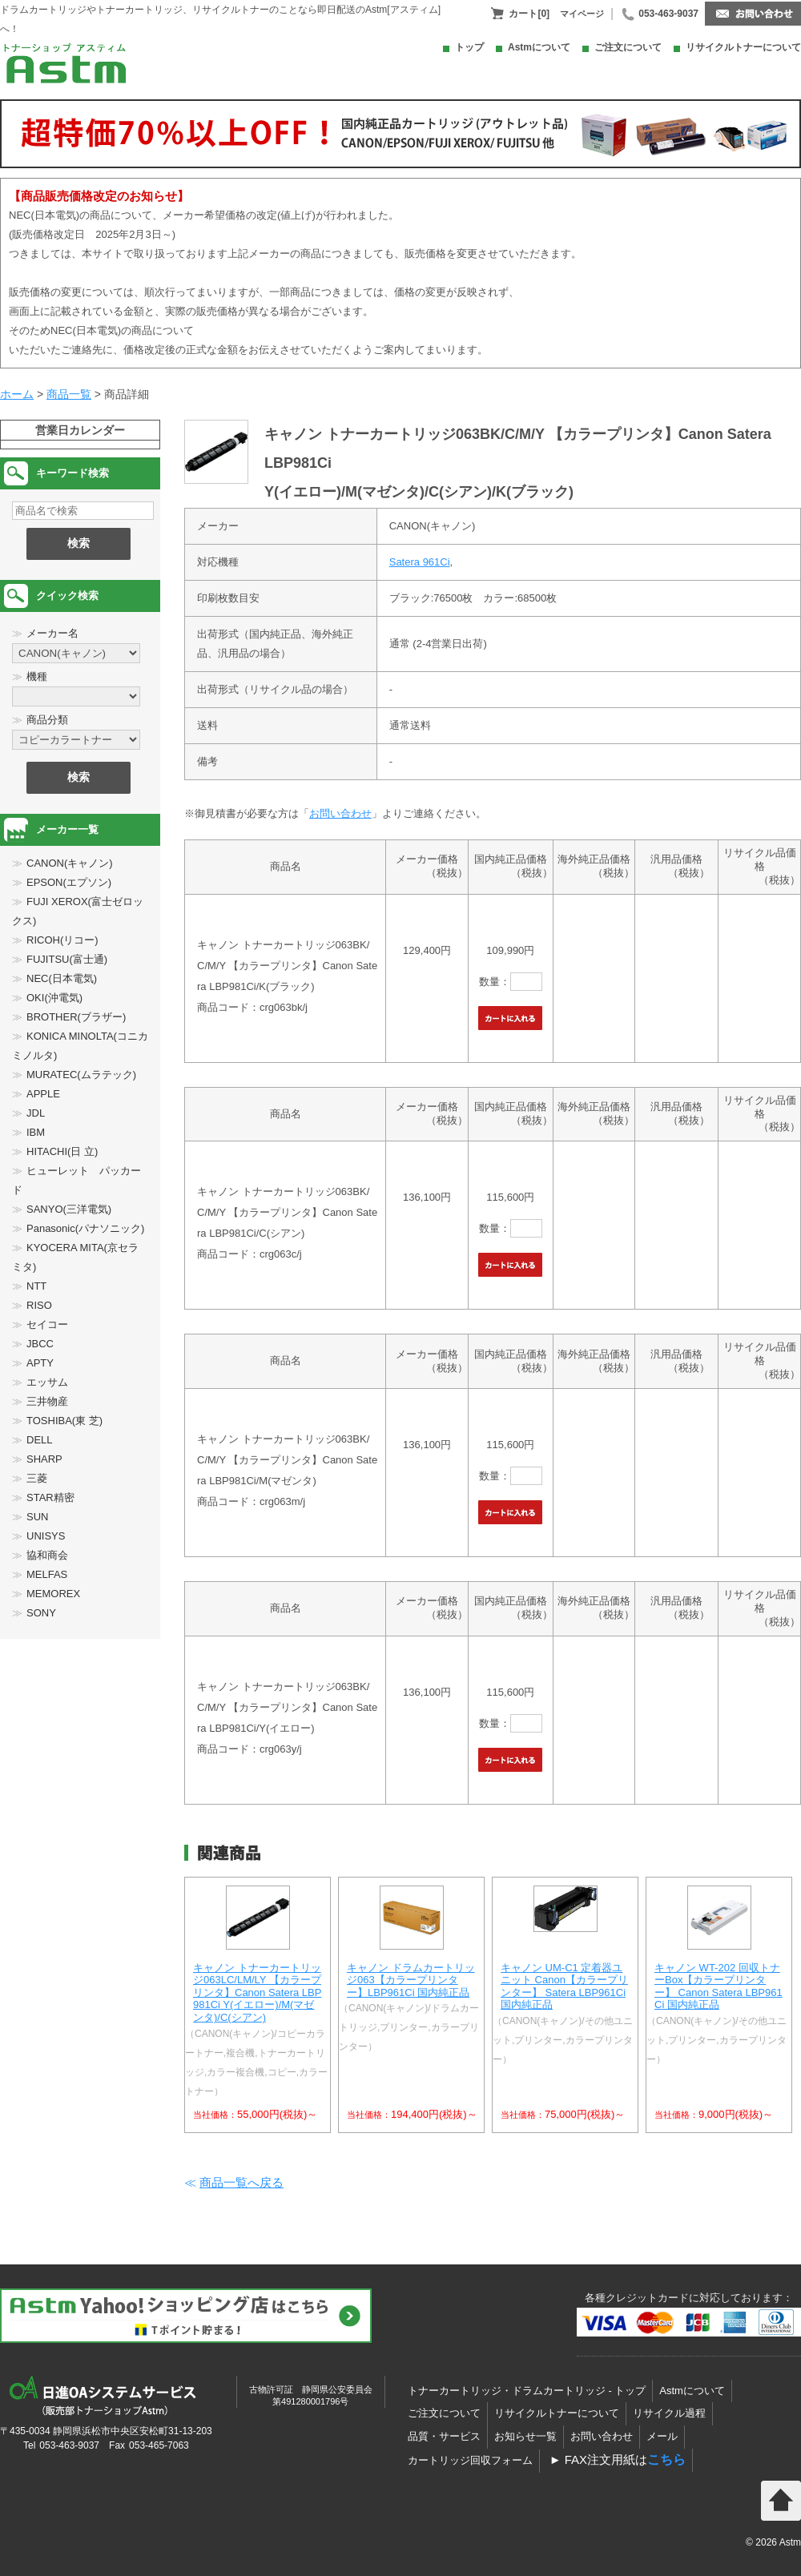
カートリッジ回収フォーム (470, 2460)
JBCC (40, 1344)
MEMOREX (53, 1594)
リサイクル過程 (669, 2413)
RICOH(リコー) (62, 940)
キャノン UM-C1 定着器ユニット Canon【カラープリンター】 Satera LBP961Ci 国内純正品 (564, 1986)
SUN (37, 1517)
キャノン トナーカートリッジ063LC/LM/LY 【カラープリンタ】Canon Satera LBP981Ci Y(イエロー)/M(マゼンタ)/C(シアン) (257, 1992)
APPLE (43, 1094)
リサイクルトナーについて (743, 47)
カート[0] (529, 13)
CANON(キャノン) (69, 863)
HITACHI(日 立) (62, 1151)
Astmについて (539, 47)
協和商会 (47, 1555)
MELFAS (46, 1574)
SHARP (44, 1459)
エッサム (47, 1382)
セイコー (47, 1324)
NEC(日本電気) (61, 978)
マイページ (582, 13)
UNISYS (45, 1536)
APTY (40, 1363)
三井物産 (47, 1401)
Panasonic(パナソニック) (85, 1228)
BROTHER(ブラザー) (76, 1017)
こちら (666, 2459)
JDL (35, 1113)
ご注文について (628, 47)
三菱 (36, 1478)
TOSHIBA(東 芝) (64, 1421)
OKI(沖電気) (54, 998)
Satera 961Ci (419, 562)
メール (662, 2436)
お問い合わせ (340, 813)
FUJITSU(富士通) (66, 959)
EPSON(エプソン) (68, 882)
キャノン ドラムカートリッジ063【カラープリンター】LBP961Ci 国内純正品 (411, 1980)
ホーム (17, 394)
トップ (469, 47)
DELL (39, 1440)
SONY (41, 1613)
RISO (39, 1305)
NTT (36, 1286)
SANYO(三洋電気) (68, 1209)
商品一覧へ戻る (241, 2182)
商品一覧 (68, 394)
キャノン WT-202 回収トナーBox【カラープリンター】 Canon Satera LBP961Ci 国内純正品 (718, 1986)
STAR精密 (50, 1497)
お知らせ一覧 (525, 2436)
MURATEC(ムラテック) (81, 1075)
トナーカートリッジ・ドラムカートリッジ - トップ (527, 2391)
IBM (35, 1132)
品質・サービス (444, 2436)
